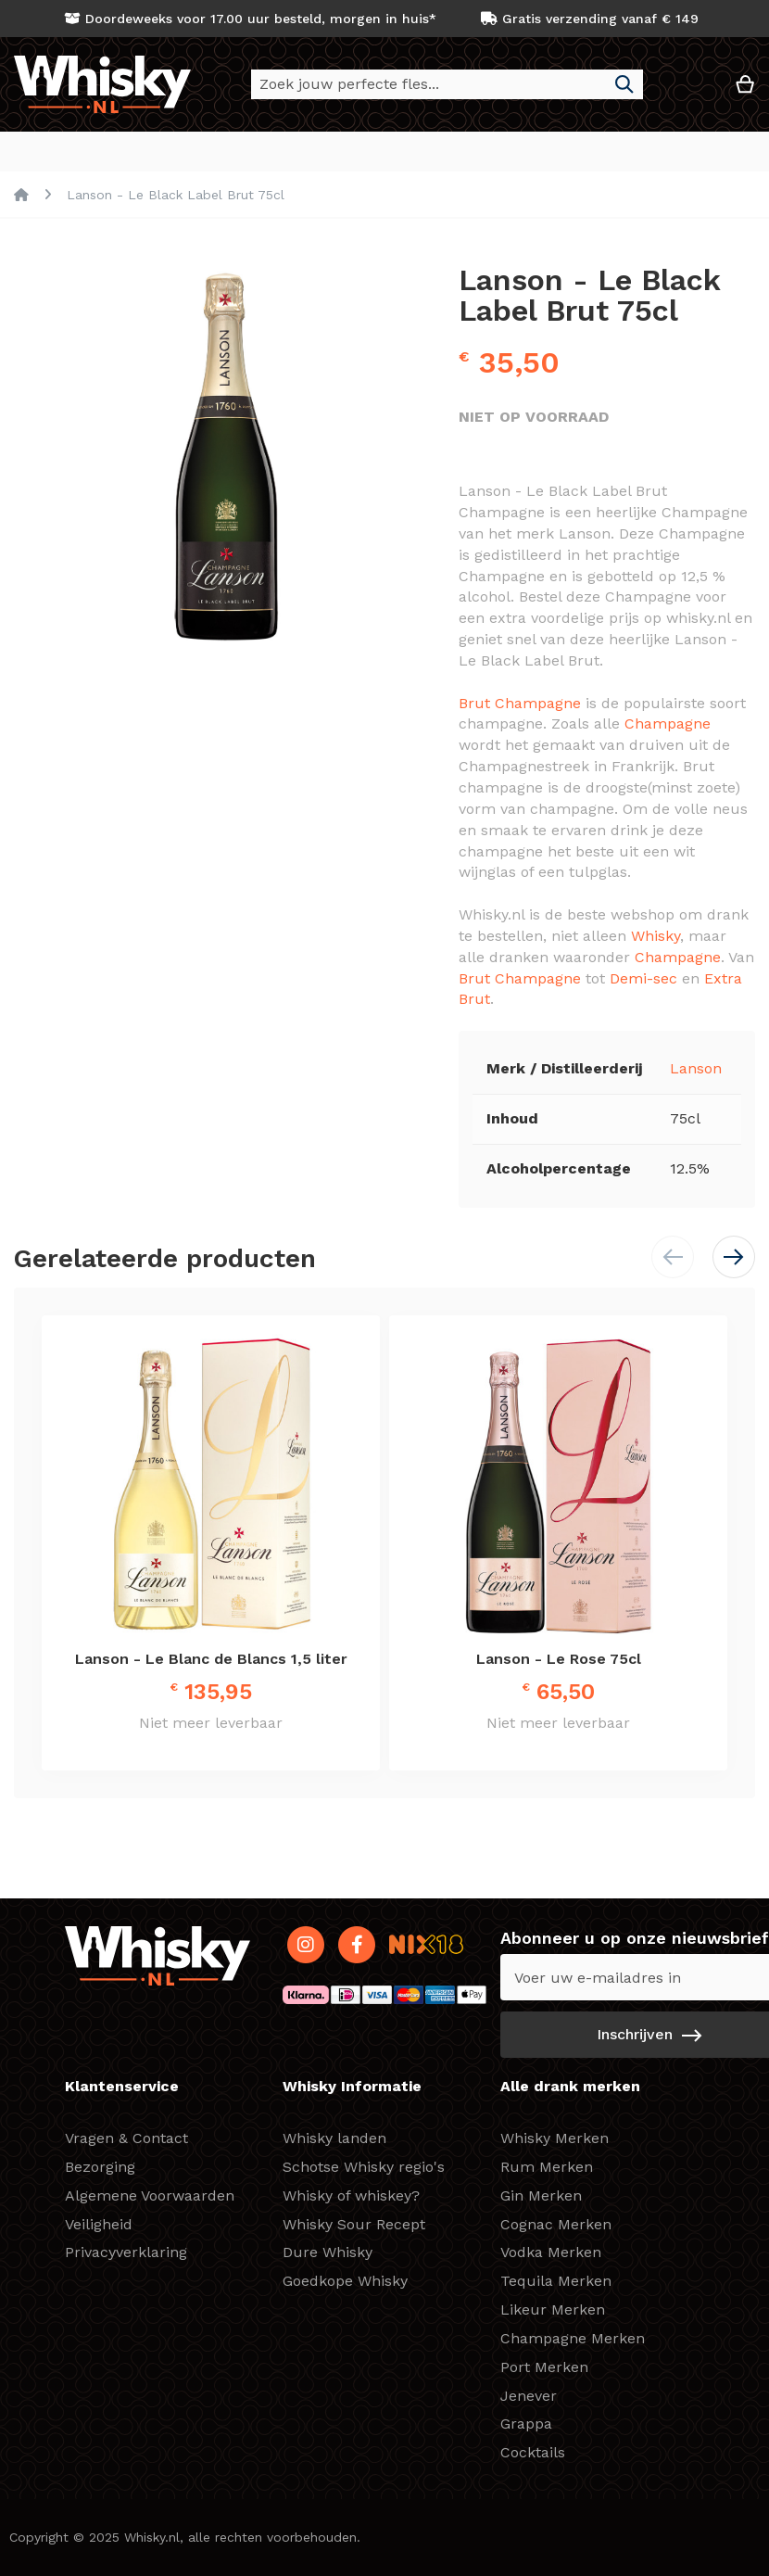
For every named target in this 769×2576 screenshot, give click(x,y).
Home (21, 195)
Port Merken (544, 2367)
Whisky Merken (554, 2138)
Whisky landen (334, 2138)
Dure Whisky (327, 2252)
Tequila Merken (555, 2281)
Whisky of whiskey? (351, 2195)
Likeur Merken (552, 2309)
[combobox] (447, 84)
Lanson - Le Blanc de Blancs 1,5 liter (211, 1660)
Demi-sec (643, 979)
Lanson (696, 1069)
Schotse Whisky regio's (364, 2167)
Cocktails (532, 2452)
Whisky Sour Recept (354, 2224)
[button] (689, 91)
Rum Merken (546, 2167)
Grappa (526, 2423)
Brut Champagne (520, 704)
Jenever (528, 2396)
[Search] (624, 84)
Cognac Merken (555, 2224)
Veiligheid (98, 2224)
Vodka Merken (550, 2252)
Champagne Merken (572, 2338)
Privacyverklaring (126, 2252)
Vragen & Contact (126, 2138)
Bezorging (100, 2167)
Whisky (655, 936)
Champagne (667, 724)
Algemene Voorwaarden (149, 2195)
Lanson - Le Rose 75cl (558, 1660)
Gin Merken (541, 2195)
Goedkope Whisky (345, 2281)
